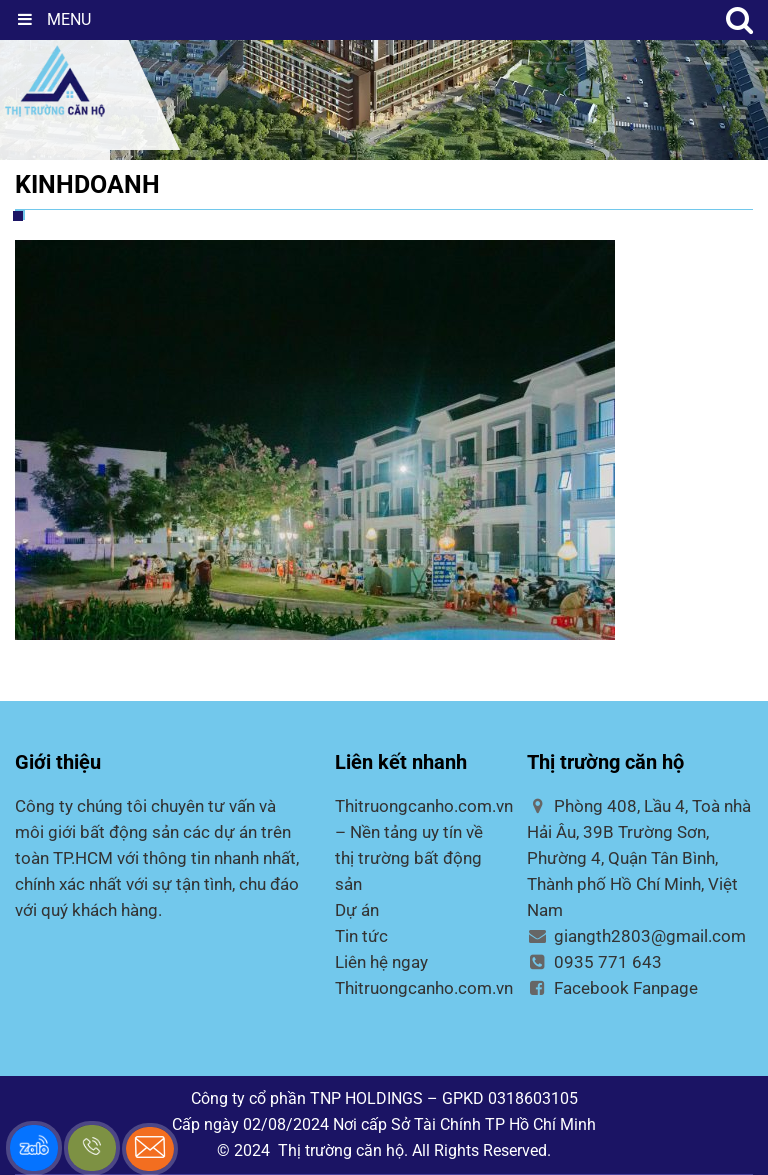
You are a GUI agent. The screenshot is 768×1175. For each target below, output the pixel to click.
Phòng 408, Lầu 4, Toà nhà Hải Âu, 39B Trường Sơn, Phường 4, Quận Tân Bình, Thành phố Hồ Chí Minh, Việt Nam (639, 858)
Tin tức (361, 936)
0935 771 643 (594, 962)
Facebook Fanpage (612, 988)
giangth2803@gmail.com (636, 936)
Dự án (357, 910)
